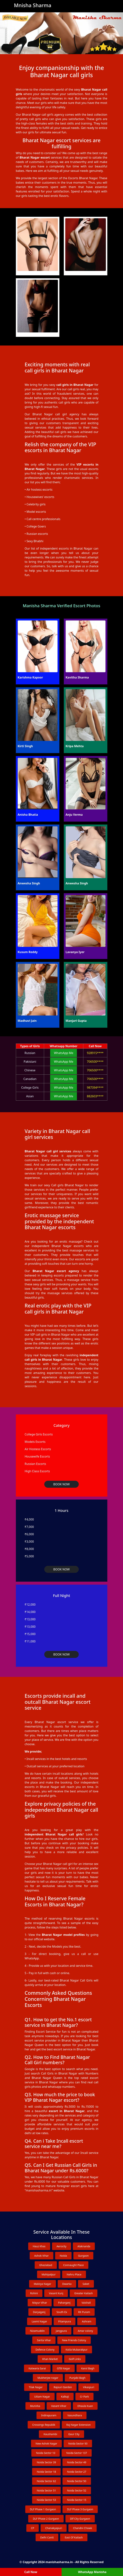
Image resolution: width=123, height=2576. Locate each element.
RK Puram (84, 2312)
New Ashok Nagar (46, 2443)
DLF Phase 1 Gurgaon (43, 2509)
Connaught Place (73, 2265)
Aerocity (61, 2246)
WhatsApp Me (63, 1053)
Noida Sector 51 (46, 2490)
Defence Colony (45, 2349)
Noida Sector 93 (77, 2443)
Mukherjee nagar (47, 2377)
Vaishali (86, 2302)
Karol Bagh (87, 2368)
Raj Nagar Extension (78, 2424)
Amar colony (85, 2331)
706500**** (95, 1062)
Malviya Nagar (42, 2284)
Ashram (86, 2321)
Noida (63, 2255)
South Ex (61, 2312)
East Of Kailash (74, 2537)
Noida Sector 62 (46, 2481)
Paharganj (64, 2302)
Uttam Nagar (42, 2396)
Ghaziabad (45, 2265)
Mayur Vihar (39, 2302)
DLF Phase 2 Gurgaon (46, 2518)
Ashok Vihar (41, 2255)
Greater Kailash (83, 2293)
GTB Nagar (63, 2368)
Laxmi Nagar (39, 2321)
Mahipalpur (49, 2274)
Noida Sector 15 (76, 2500)
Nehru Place (74, 2274)
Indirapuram (48, 2415)
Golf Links (75, 2359)
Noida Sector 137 (76, 2453)
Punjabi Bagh (77, 2377)
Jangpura (61, 2331)
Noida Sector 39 (46, 2462)
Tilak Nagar (36, 2387)
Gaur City (73, 2434)
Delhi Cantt (47, 2537)
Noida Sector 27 (76, 2471)
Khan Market (50, 2359)
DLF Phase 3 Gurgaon (80, 2509)
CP (32, 2528)
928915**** (95, 1053)
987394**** (95, 1088)
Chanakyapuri (53, 2528)
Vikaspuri (88, 2387)
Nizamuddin (37, 2331)
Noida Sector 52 (76, 2490)
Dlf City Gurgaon (80, 2518)
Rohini (34, 2293)
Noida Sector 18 (46, 2471)
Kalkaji (65, 2396)
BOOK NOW (61, 1484)
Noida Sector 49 (76, 2462)
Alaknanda (83, 2246)
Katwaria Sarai (37, 2368)
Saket (86, 2284)
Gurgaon (83, 2255)
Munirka (35, 2406)
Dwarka (67, 2284)
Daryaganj (39, 2312)
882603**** (95, 1096)
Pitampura (64, 2321)
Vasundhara (74, 2415)
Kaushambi (50, 2434)
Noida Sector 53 (46, 2500)
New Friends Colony (74, 2340)
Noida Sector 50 (76, 2481)
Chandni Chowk (82, 2528)
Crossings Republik (43, 2424)
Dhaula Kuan (85, 2406)
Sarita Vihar (44, 2340)
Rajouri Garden (63, 2387)
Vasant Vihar (58, 2406)
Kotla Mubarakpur (76, 2349)
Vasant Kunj (56, 2293)
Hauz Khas (39, 2246)
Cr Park (84, 2396)
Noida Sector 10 (45, 2453)
